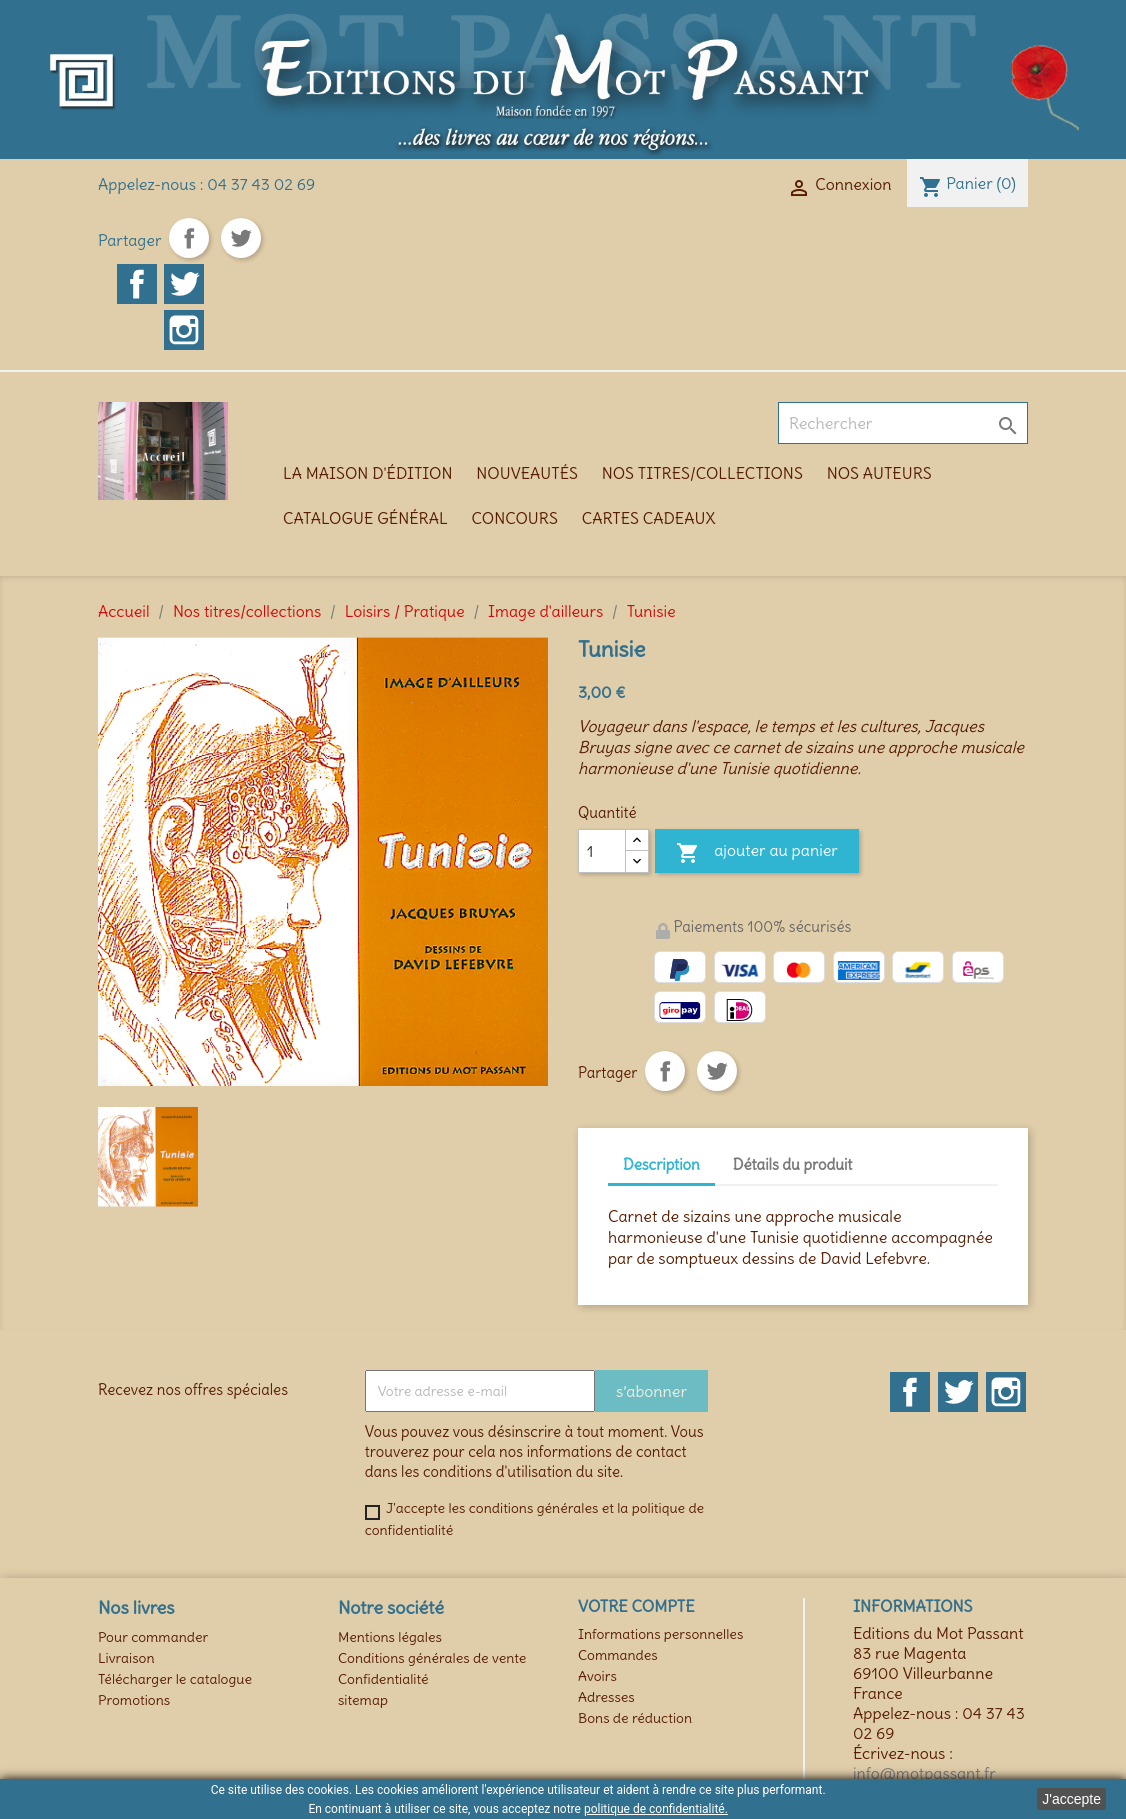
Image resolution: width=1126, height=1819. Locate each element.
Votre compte (636, 1606)
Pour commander (153, 1637)
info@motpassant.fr (924, 1773)
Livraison (126, 1658)
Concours (515, 518)
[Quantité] (602, 851)
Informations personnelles (660, 1634)
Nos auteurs (879, 473)
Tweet (241, 238)
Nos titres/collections (702, 473)
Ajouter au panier (757, 853)
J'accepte (1071, 1799)
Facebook (137, 284)
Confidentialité (383, 1679)
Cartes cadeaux (649, 518)
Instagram (184, 330)
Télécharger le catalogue (175, 1679)
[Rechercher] (903, 423)
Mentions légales (390, 1637)
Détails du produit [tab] (793, 1164)
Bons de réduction (635, 1718)
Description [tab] (661, 1164)
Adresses (606, 1697)
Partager (189, 238)
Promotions (134, 1700)
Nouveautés (527, 473)
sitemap (363, 1700)
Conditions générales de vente (432, 1658)
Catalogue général (365, 518)
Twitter (184, 284)
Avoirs (597, 1676)
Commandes (618, 1655)
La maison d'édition (367, 473)
